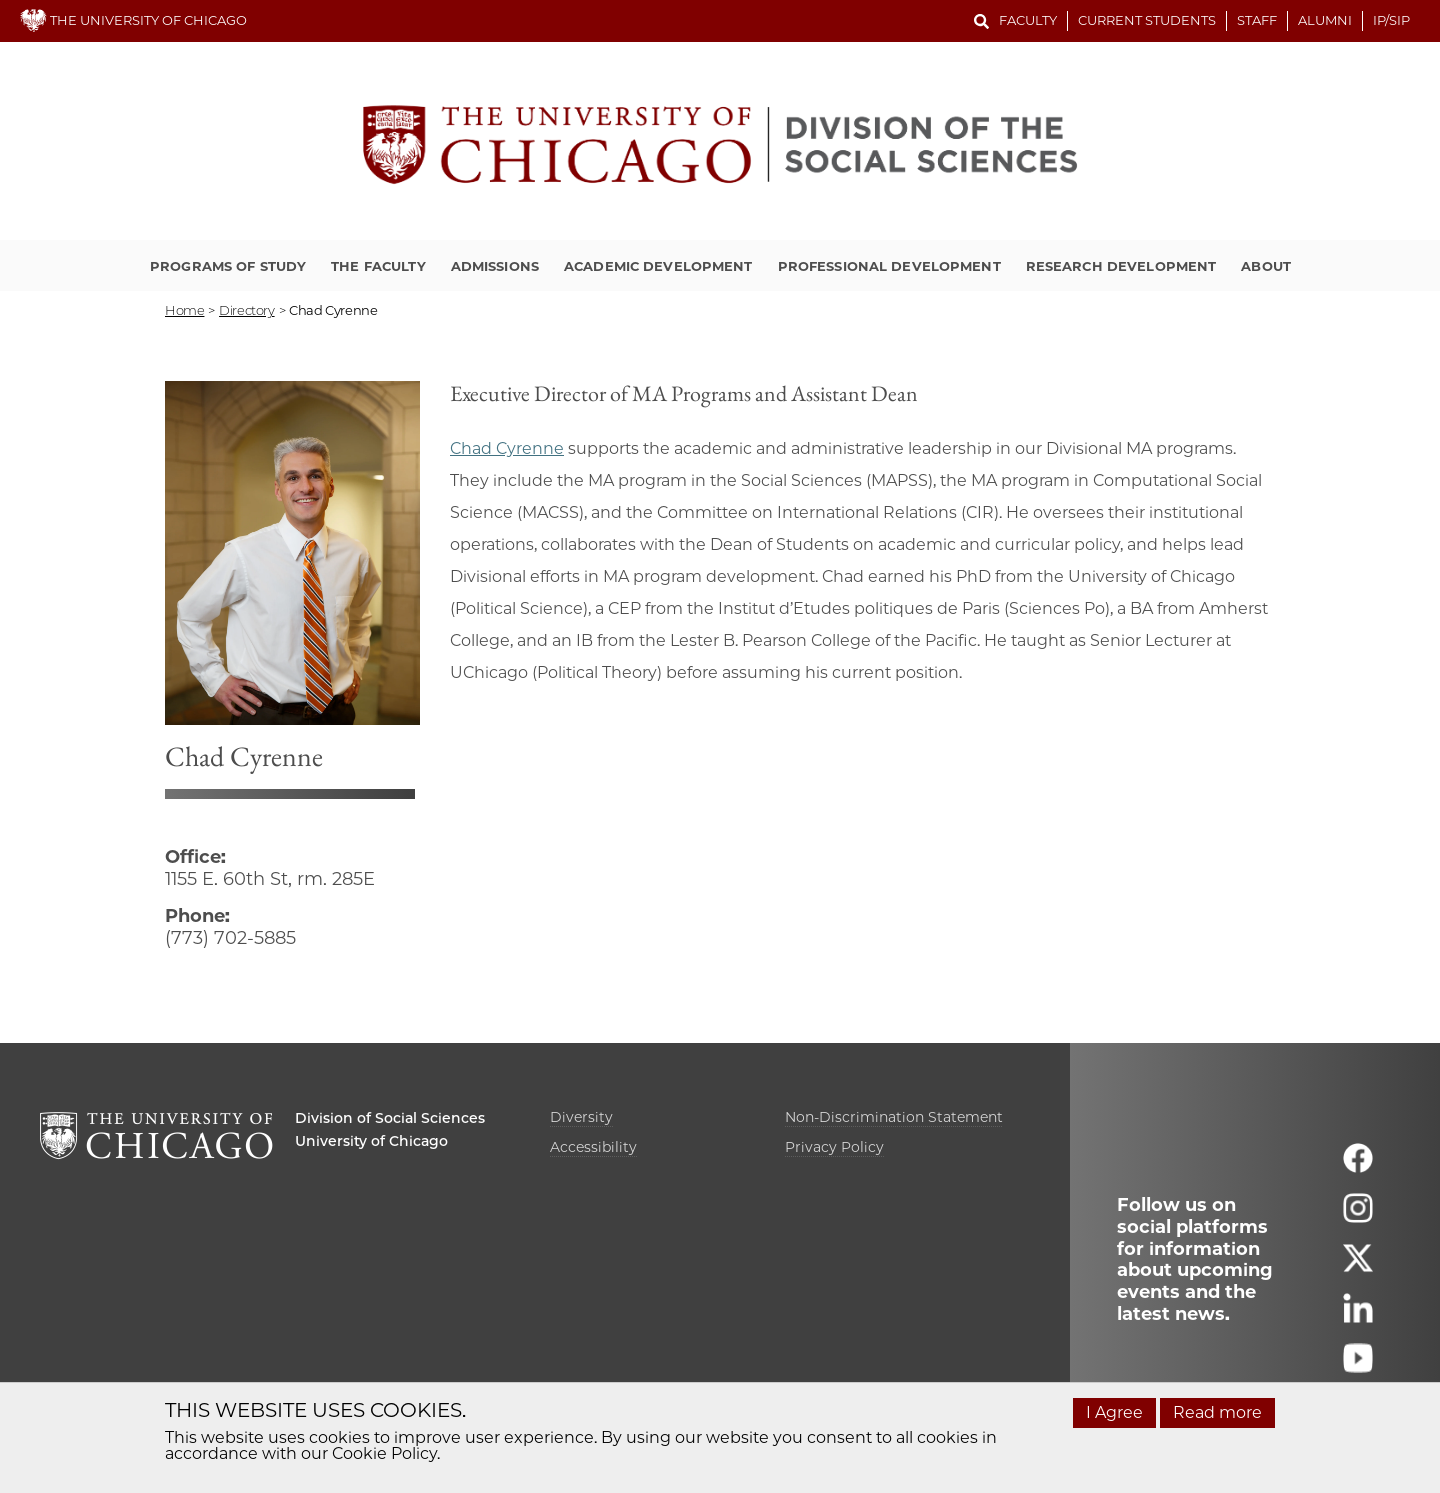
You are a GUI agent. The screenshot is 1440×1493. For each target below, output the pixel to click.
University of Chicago (371, 1141)
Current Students (1147, 20)
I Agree (1114, 1412)
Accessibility (593, 1147)
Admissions (495, 266)
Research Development (1121, 266)
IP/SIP (1391, 20)
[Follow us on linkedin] (1358, 1317)
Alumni (1325, 20)
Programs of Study (228, 266)
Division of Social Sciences (390, 1118)
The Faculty (378, 266)
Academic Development (658, 266)
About (1266, 266)
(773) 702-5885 (230, 938)
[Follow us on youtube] (1358, 1367)
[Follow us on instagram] (1358, 1217)
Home (184, 310)
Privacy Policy (834, 1147)
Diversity (581, 1117)
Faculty (1028, 20)
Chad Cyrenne (507, 448)
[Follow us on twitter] (1358, 1267)
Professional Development (889, 266)
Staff (1257, 20)
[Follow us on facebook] (1358, 1167)
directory (247, 310)
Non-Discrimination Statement (894, 1117)
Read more (1217, 1412)
